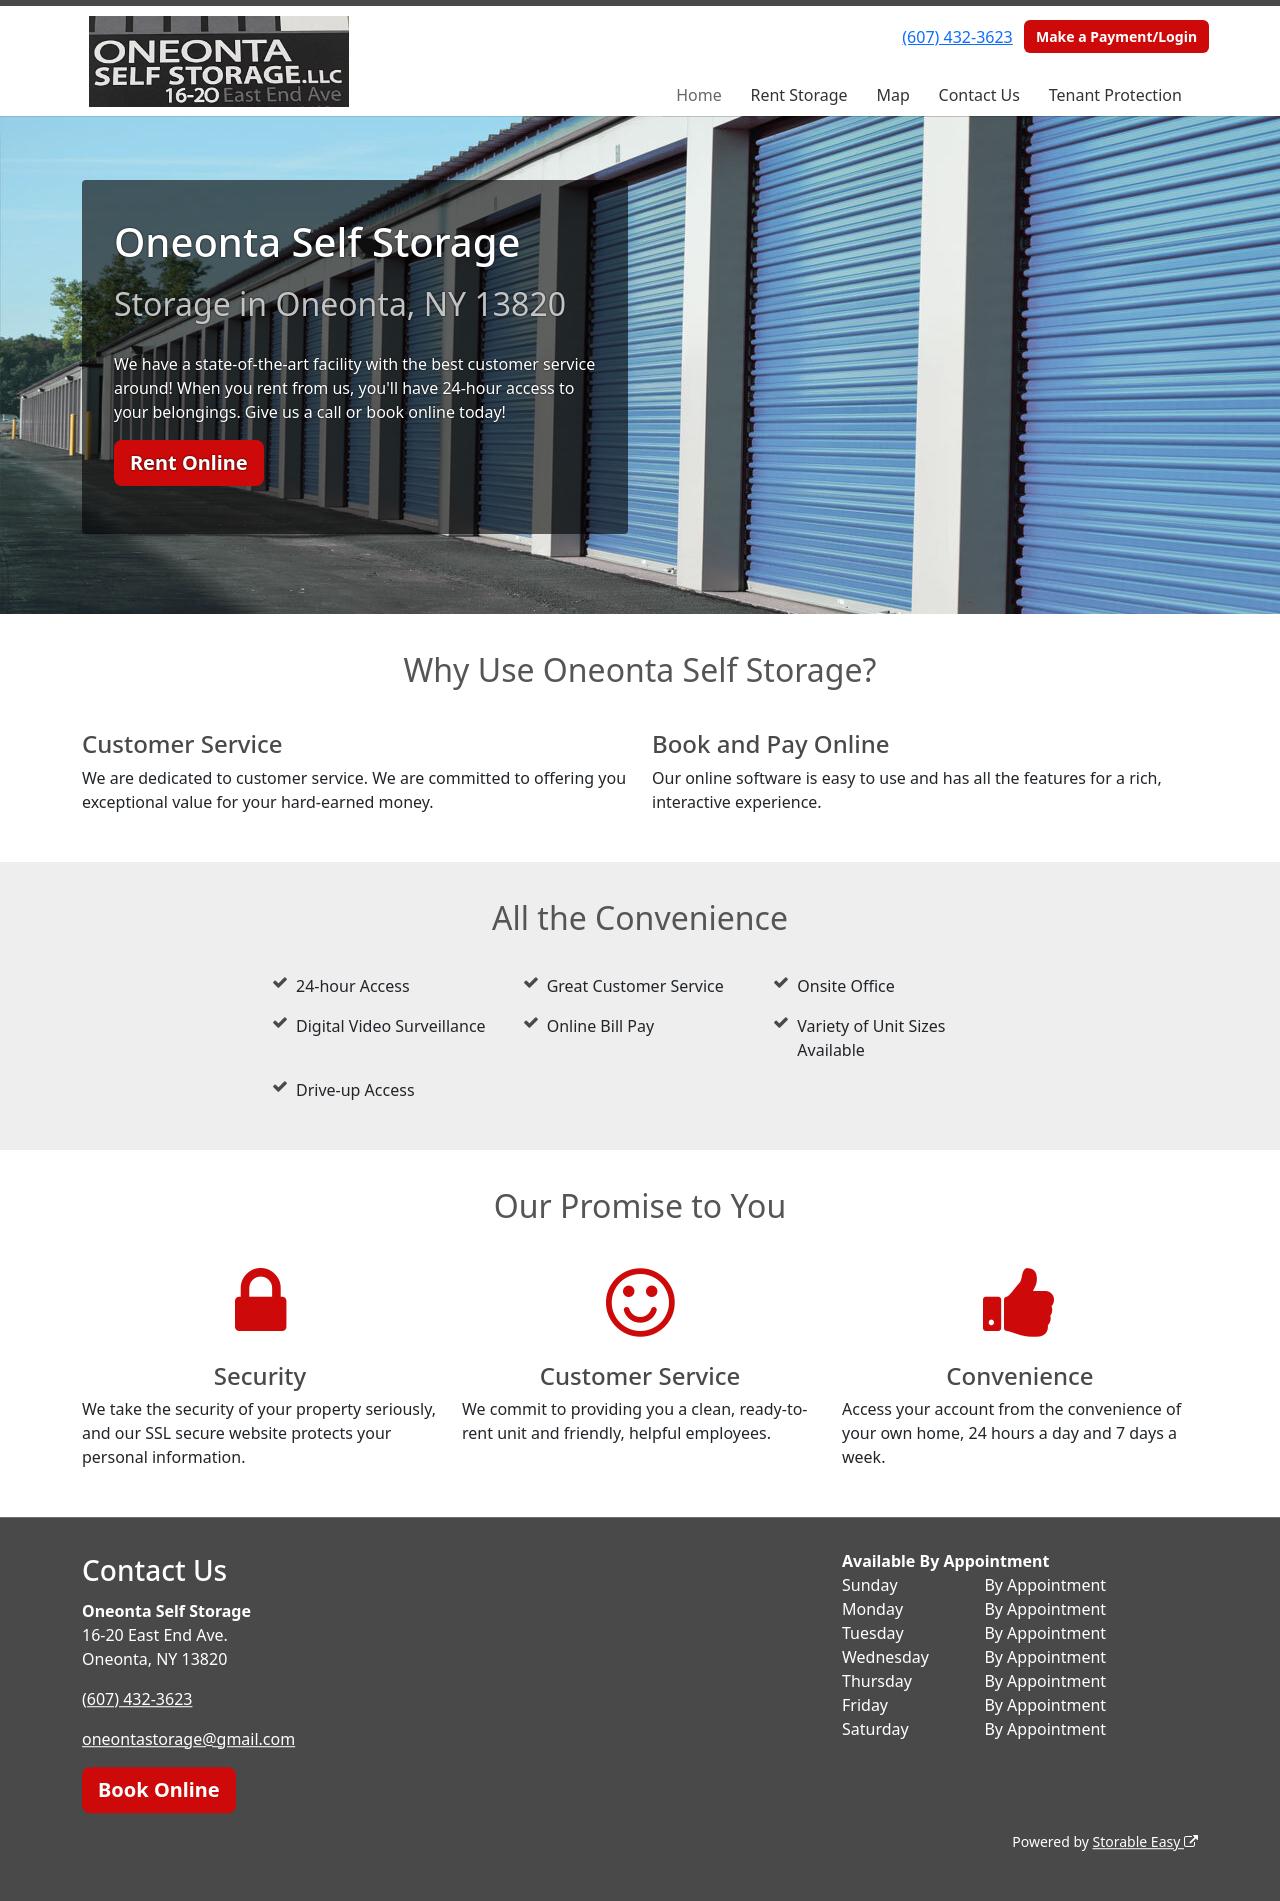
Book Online (159, 1789)
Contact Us (979, 95)
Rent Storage (798, 95)
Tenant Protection (1115, 95)
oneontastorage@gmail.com (188, 1739)
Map (892, 95)
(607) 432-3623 (957, 37)
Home (699, 95)
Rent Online (189, 462)
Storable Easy (1145, 1841)
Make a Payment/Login (1116, 36)
